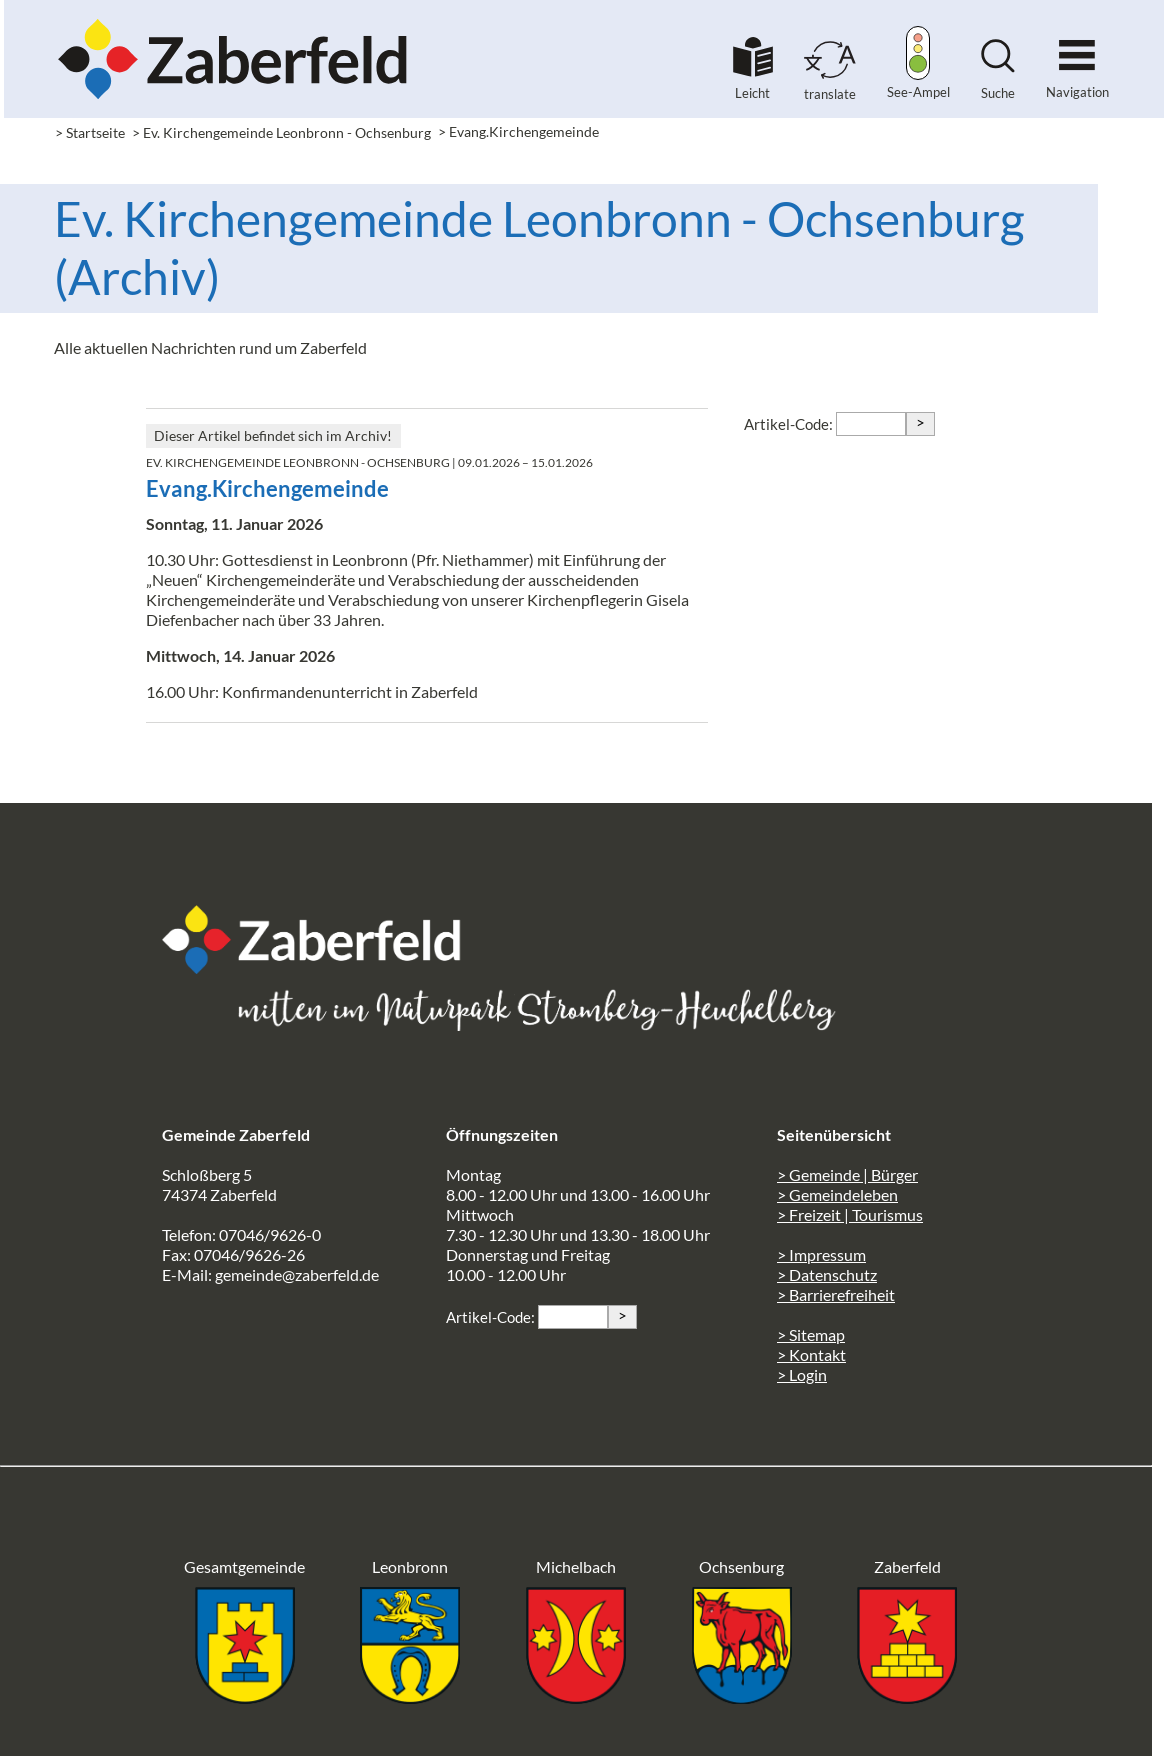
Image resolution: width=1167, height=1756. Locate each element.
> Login (802, 1374)
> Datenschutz (827, 1274)
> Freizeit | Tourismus (850, 1214)
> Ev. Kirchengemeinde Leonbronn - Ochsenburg (281, 132)
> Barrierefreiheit (836, 1294)
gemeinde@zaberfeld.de (297, 1274)
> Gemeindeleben (837, 1194)
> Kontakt (811, 1354)
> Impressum (821, 1254)
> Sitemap (811, 1334)
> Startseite (90, 132)
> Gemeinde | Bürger (847, 1174)
